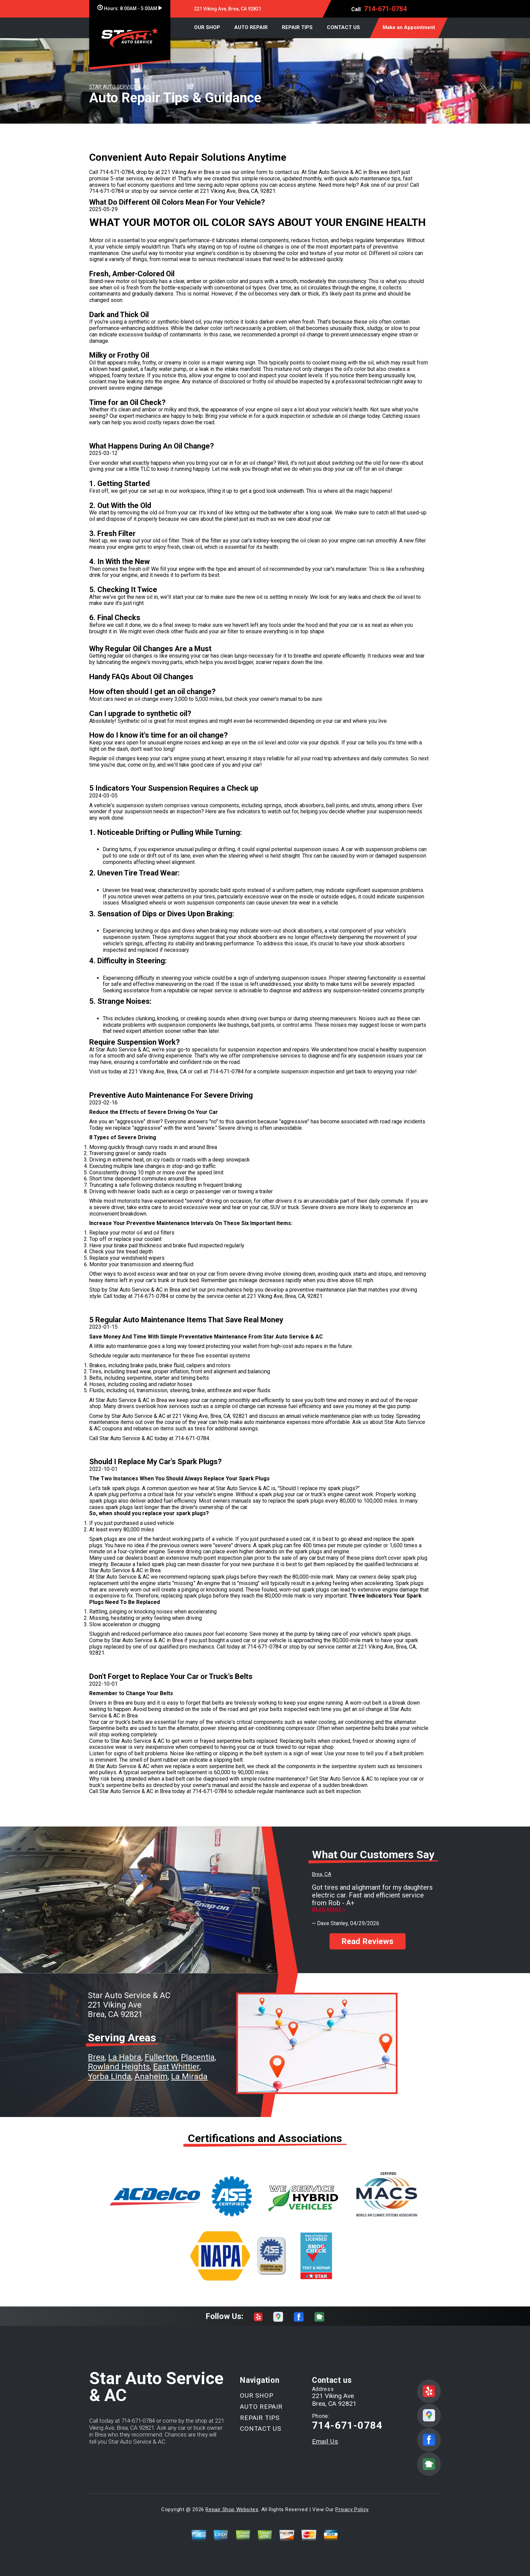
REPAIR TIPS (297, 27)
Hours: (129, 8)
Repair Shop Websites (232, 2509)
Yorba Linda (109, 2076)
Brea (96, 2057)
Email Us (325, 2441)
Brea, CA (321, 1874)
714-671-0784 (385, 9)
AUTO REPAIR (251, 27)
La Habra (124, 2057)
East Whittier (176, 2066)
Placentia (198, 2057)
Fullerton (161, 2057)
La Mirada (189, 2076)
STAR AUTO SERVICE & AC (119, 87)
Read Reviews (367, 1935)
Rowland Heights (119, 2066)
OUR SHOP (207, 27)
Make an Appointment (409, 27)
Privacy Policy (351, 2509)
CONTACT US (343, 27)
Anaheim (151, 2076)
